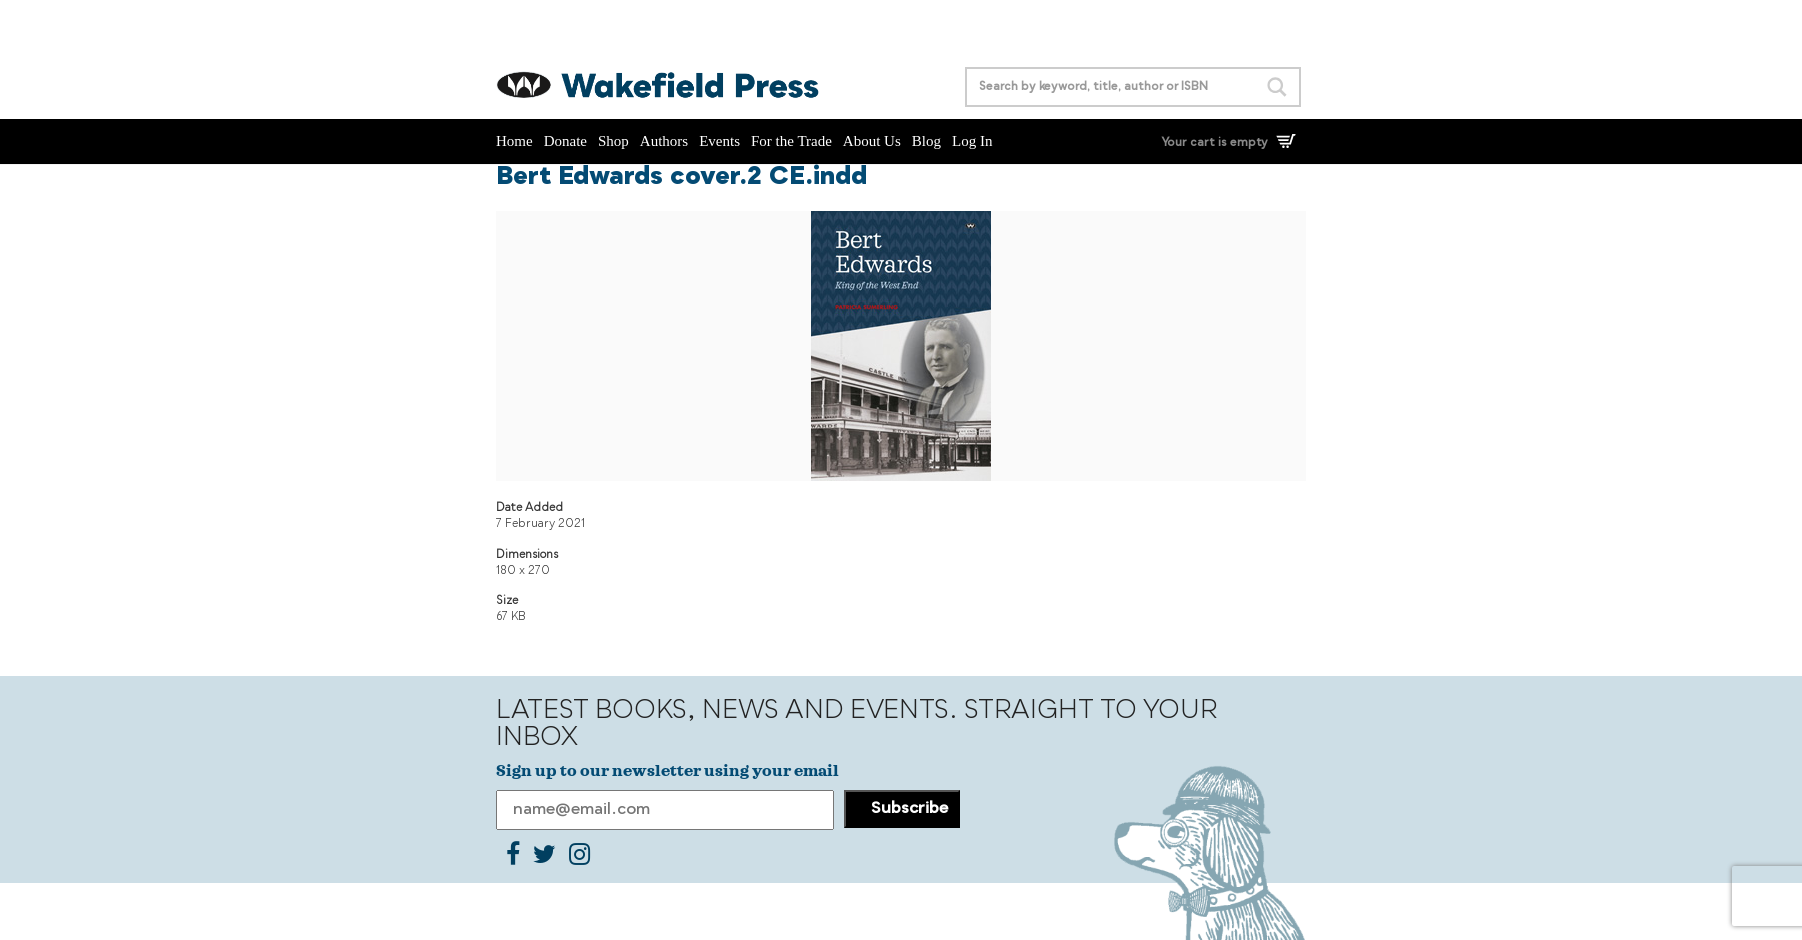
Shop (613, 141)
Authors (664, 141)
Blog (926, 141)
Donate (565, 141)
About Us (872, 141)
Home (514, 141)
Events (719, 141)
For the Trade (791, 141)
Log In (972, 141)
